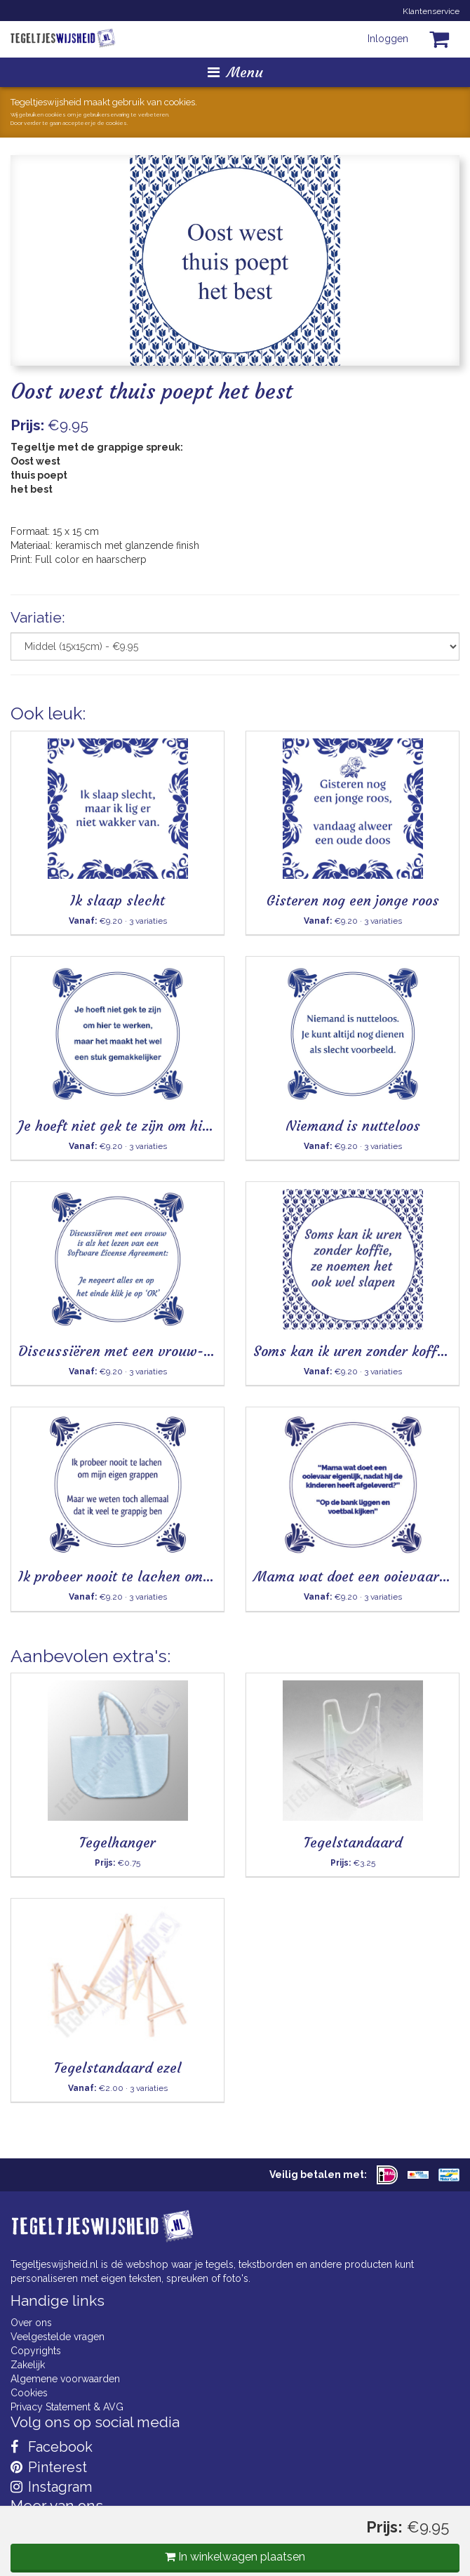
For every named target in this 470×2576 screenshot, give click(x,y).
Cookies (29, 2392)
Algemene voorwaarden (65, 2378)
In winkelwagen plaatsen (235, 2556)
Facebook (52, 2446)
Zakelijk (28, 2364)
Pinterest (49, 2467)
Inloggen (388, 38)
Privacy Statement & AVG (67, 2406)
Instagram (51, 2486)
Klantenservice (431, 11)
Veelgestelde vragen (58, 2336)
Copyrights (36, 2350)
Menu (235, 72)
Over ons (31, 2322)
